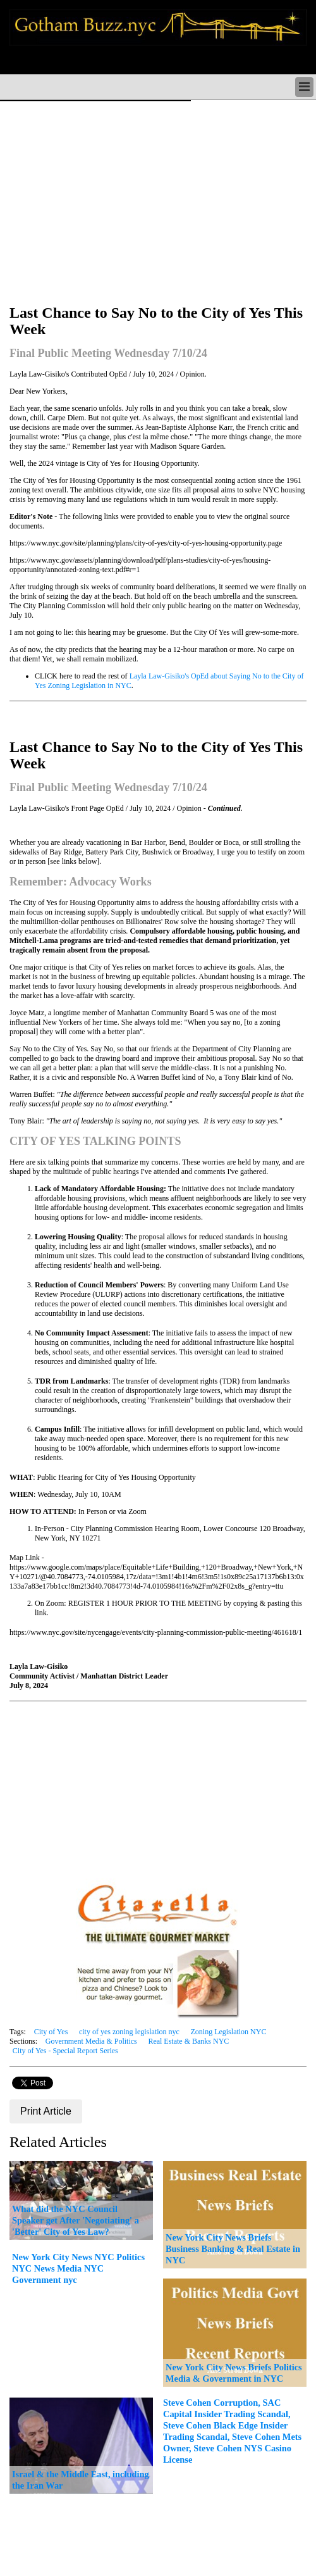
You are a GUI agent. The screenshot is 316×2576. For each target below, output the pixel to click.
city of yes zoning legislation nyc (129, 2031)
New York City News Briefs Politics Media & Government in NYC (234, 2373)
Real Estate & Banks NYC (188, 2041)
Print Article (45, 2111)
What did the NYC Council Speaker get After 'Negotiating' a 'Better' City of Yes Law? (75, 2220)
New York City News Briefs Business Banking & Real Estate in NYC (233, 2248)
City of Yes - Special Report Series (65, 2050)
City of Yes (51, 2031)
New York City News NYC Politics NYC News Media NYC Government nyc (78, 2268)
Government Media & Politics (91, 2041)
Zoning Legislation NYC (228, 2031)
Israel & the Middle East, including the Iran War (80, 2480)
